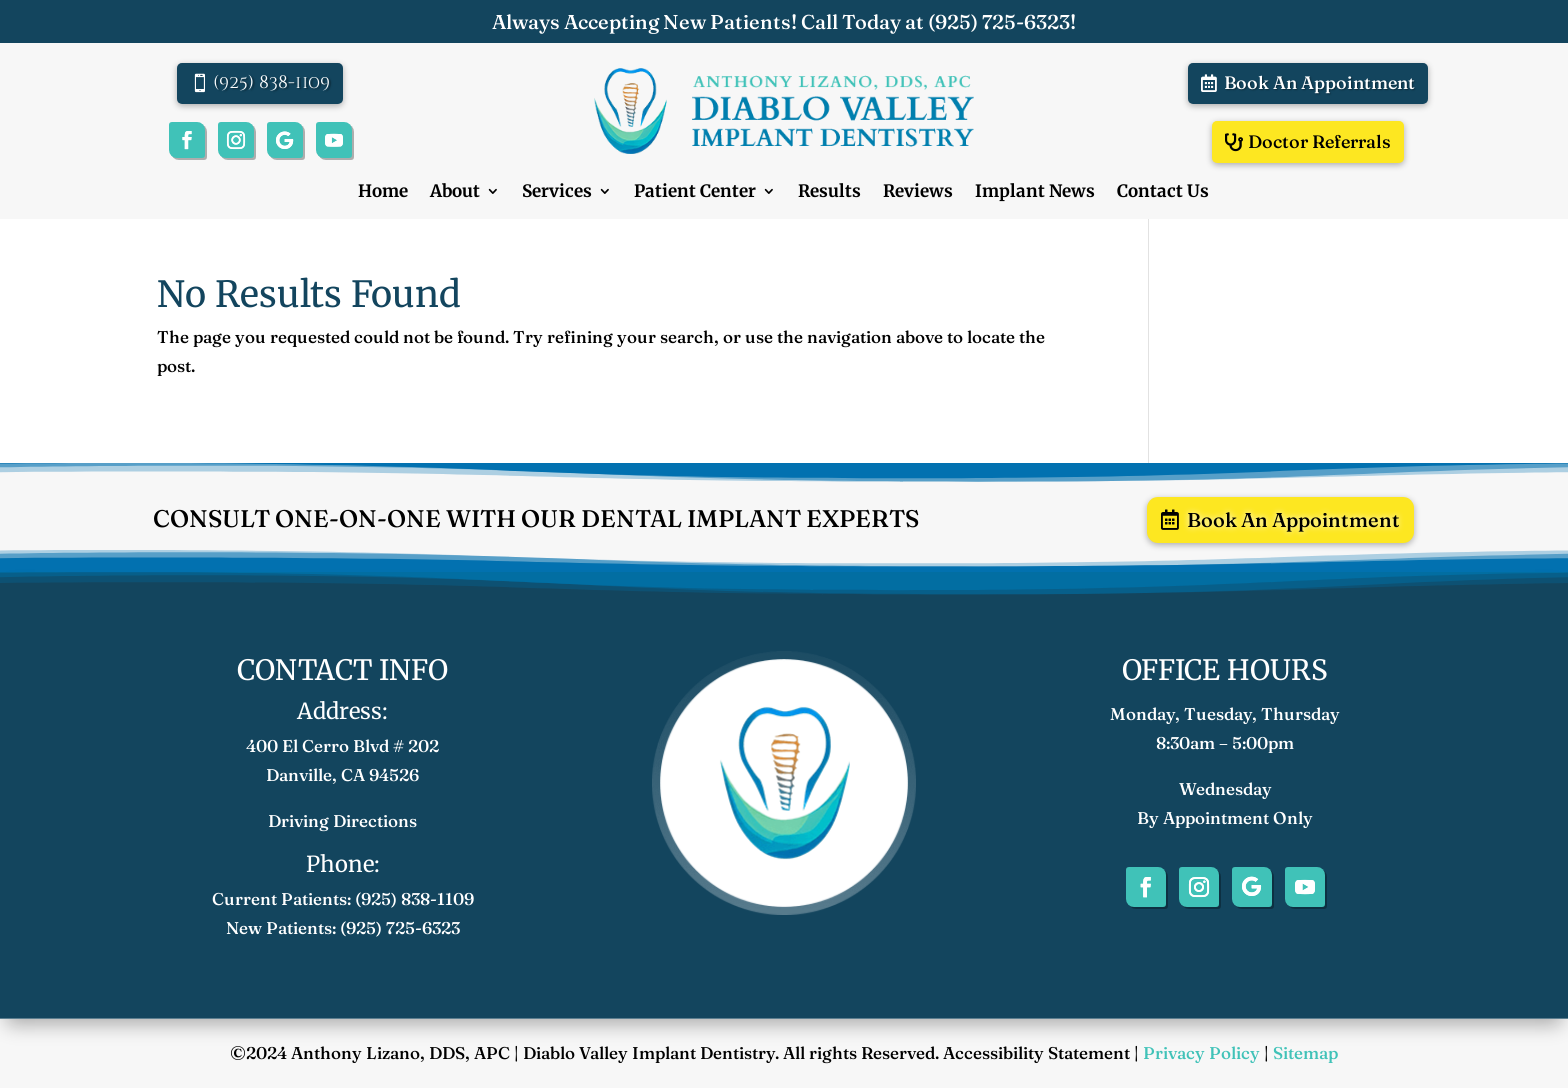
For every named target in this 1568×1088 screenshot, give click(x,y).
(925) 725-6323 (999, 21)
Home (383, 193)
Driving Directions (342, 820)
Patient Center (695, 193)
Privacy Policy (1201, 1052)
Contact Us (1163, 193)
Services (557, 193)
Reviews (918, 193)
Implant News (1035, 193)
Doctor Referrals (1319, 141)
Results (829, 193)
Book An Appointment (1319, 82)
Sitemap (1305, 1052)
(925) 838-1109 (271, 82)
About (455, 193)
